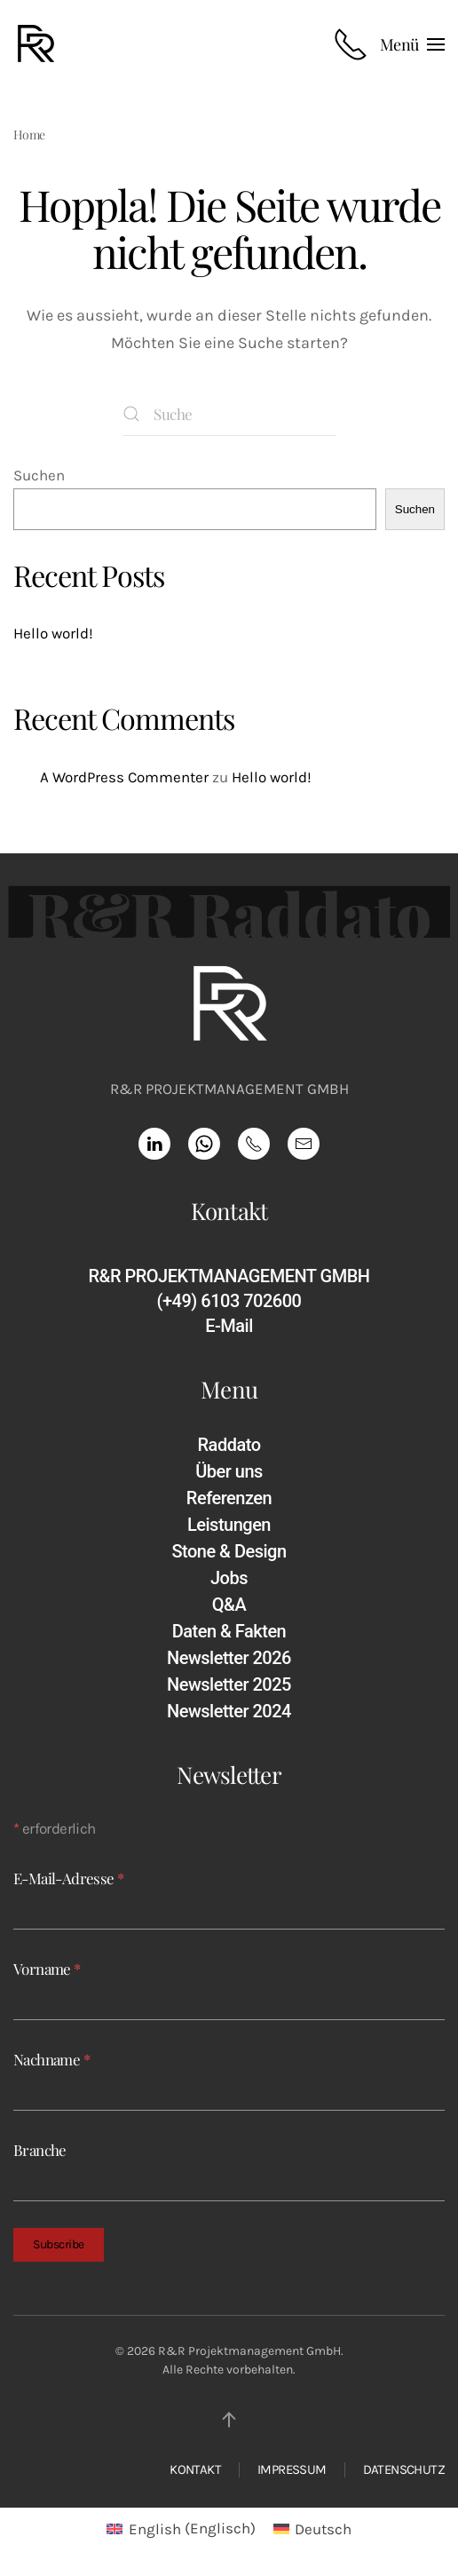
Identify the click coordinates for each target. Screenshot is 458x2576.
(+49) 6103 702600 (229, 1301)
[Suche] (229, 414)
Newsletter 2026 (229, 1657)
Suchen (39, 475)
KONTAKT (195, 2469)
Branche (40, 2150)
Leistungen (229, 1524)
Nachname (51, 2059)
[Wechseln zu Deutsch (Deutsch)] (313, 2529)
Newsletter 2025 (229, 1684)
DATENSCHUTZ (404, 2469)
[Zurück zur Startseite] (38, 44)
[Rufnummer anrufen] (350, 44)
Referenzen (229, 1498)
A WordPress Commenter (124, 777)
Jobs (229, 1578)
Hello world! (53, 633)
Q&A (229, 1604)
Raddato (229, 1444)
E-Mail (229, 1325)
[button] (412, 44)
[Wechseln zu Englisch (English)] (181, 2529)
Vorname (47, 1968)
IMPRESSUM (292, 2469)
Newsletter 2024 (229, 1711)
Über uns (229, 1471)
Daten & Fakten (229, 1631)
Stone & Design (228, 1551)
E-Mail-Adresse (68, 1879)
